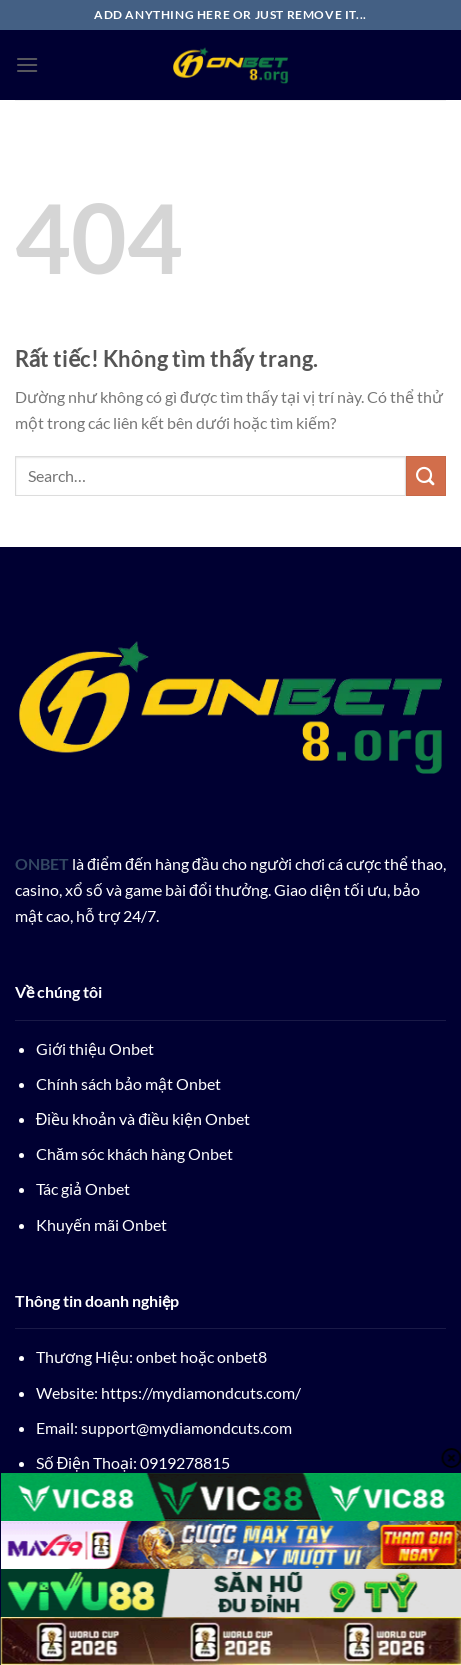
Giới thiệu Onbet (95, 1048)
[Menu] (27, 64)
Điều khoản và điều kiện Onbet (143, 1118)
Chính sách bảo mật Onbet (128, 1083)
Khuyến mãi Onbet (101, 1224)
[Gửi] (426, 475)
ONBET (42, 863)
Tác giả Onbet (83, 1188)
